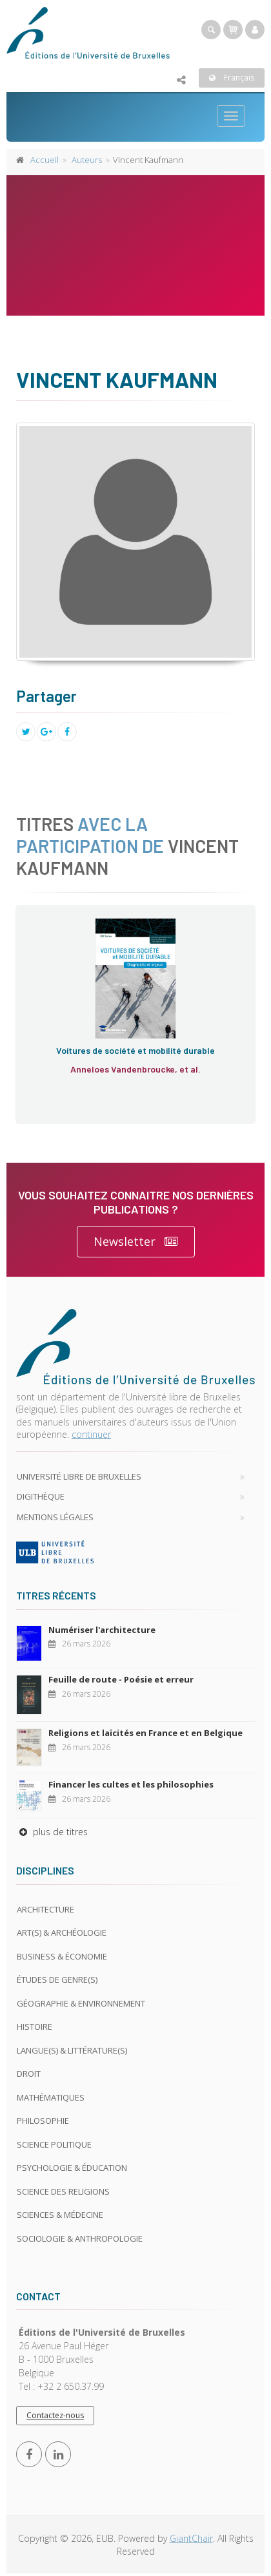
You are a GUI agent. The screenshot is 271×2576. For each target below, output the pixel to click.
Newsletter (136, 1241)
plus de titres (52, 1832)
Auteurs (87, 160)
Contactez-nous (55, 2415)
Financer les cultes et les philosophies (131, 1784)
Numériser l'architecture (102, 1630)
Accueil (44, 160)
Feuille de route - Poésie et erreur (121, 1679)
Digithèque (41, 1496)
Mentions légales (55, 1517)
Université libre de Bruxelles (79, 1476)
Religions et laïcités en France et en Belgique (145, 1733)
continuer (91, 1434)
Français (231, 77)
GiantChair (191, 2538)
